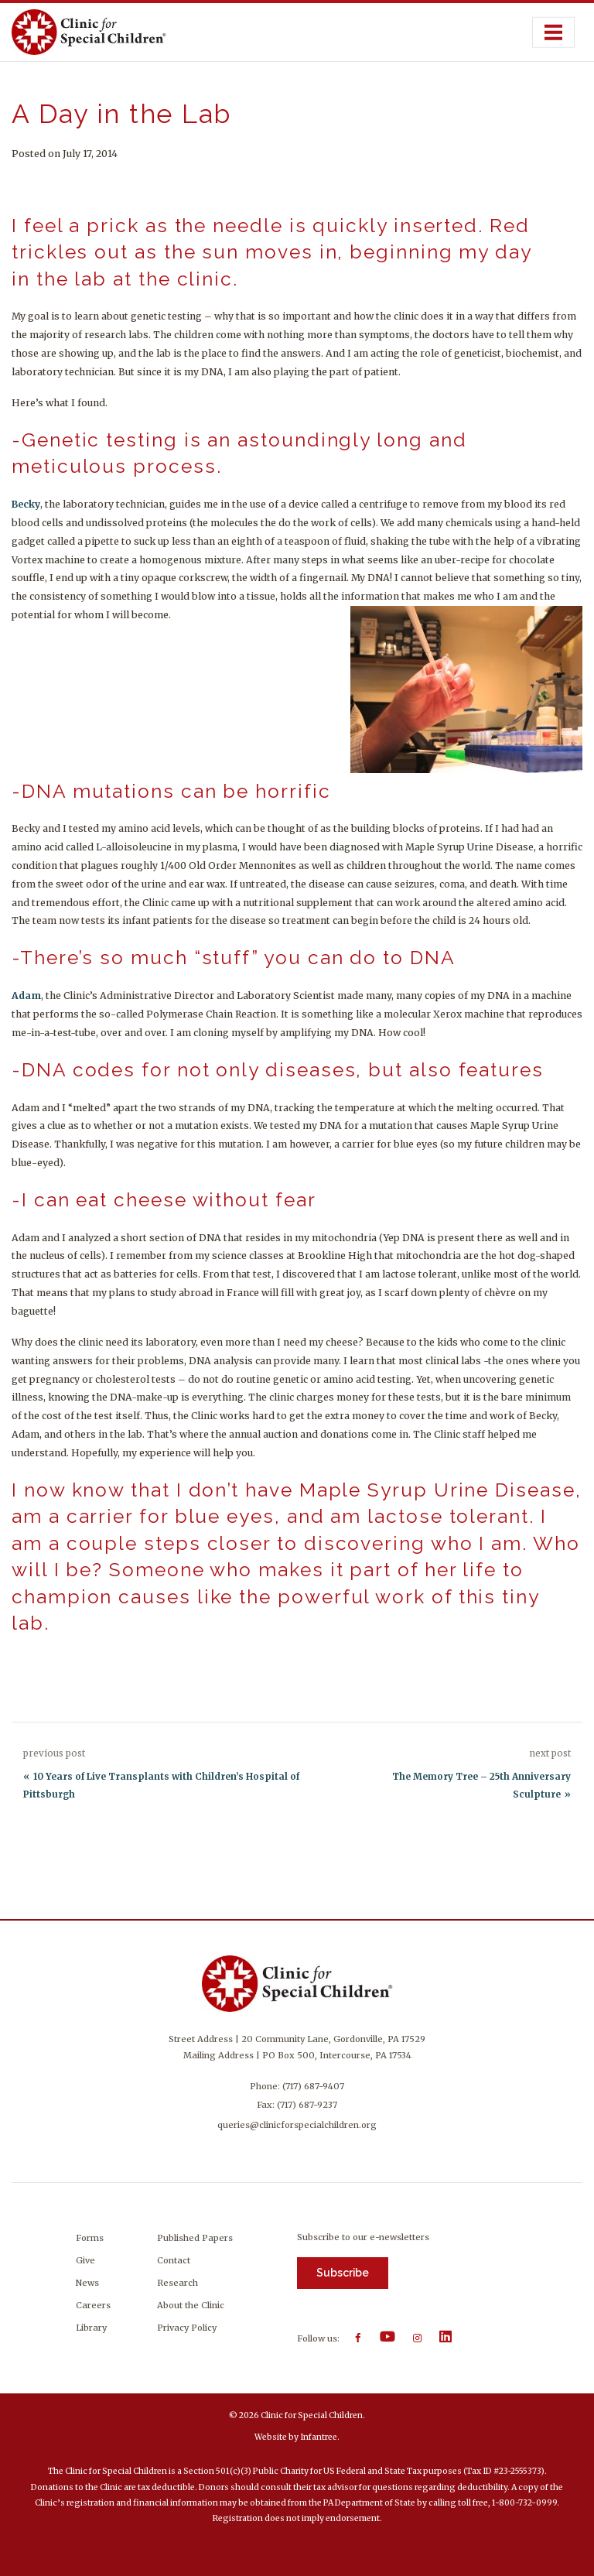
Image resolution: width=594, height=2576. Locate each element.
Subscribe (342, 2272)
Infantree (318, 2437)
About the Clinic (190, 2305)
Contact (173, 2260)
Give (85, 2260)
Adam (26, 995)
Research (177, 2282)
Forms (90, 2237)
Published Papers (195, 2237)
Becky (26, 504)
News (87, 2282)
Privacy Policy (187, 2327)
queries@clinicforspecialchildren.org (297, 2124)
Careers (93, 2305)
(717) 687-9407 (313, 2086)
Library (91, 2327)
